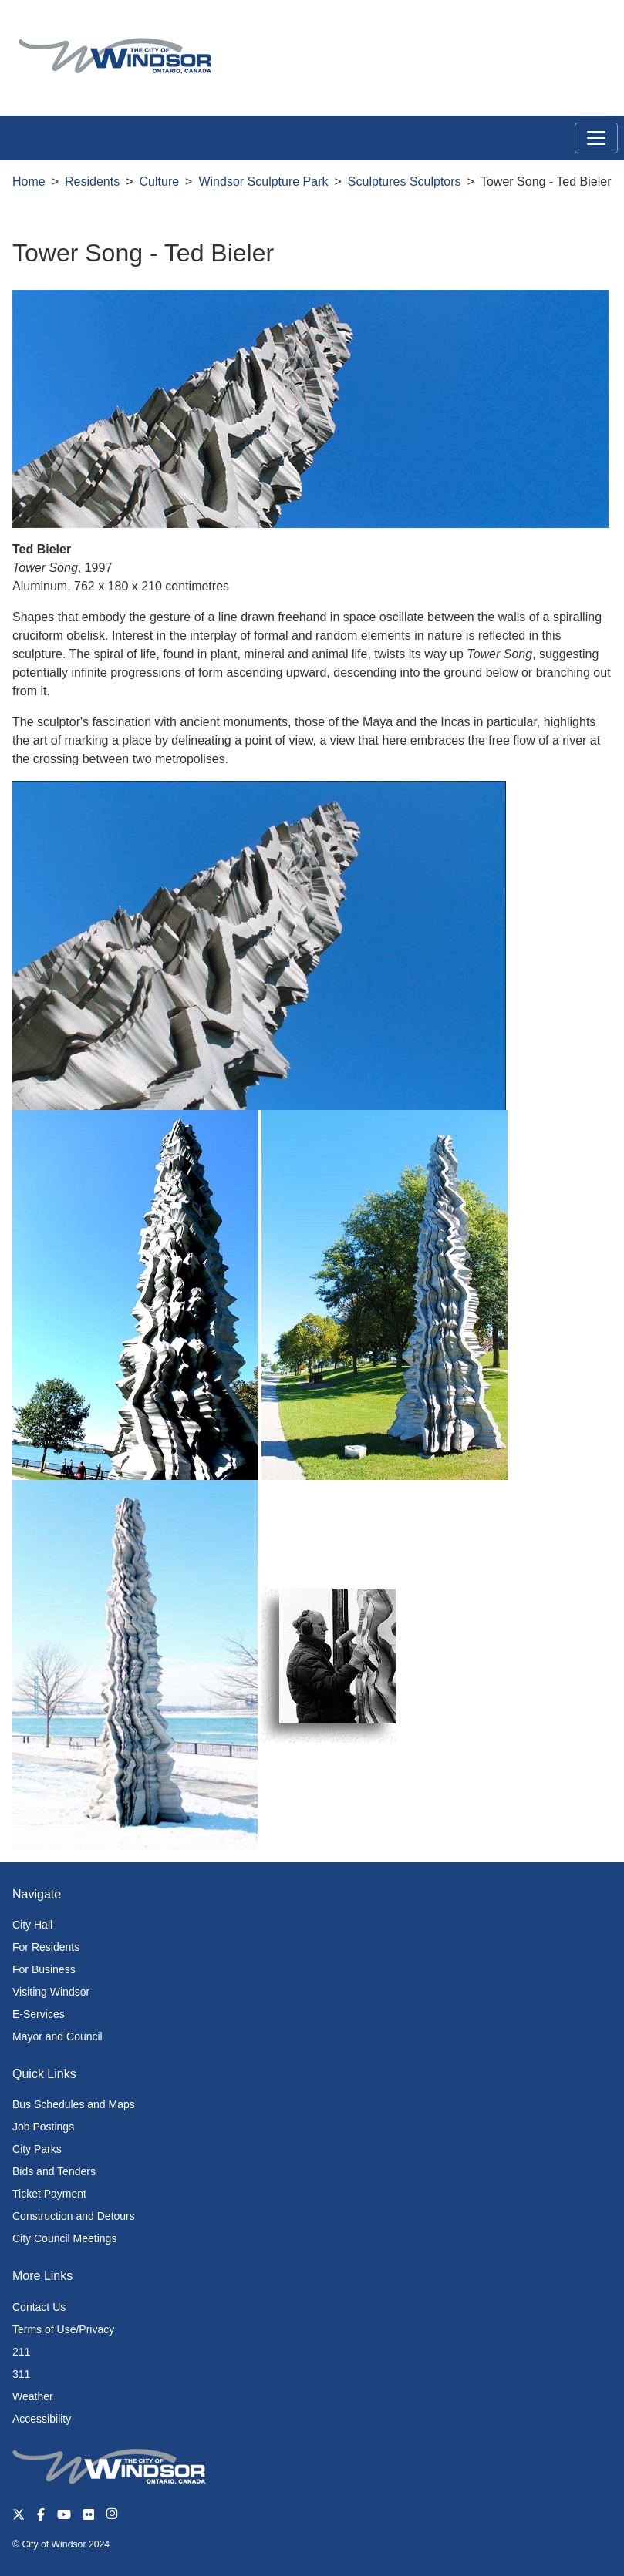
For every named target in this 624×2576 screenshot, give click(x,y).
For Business (44, 1969)
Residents (92, 181)
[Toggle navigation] (596, 138)
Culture (160, 181)
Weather (32, 2396)
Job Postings (43, 2126)
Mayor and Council (57, 2036)
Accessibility (41, 2419)
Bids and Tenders (54, 2171)
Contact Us (39, 2307)
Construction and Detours (73, 2216)
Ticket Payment (49, 2194)
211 (21, 2352)
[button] (577, 28)
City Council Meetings (64, 2238)
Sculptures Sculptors (404, 181)
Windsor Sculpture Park (263, 181)
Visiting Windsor (50, 1992)
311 (21, 2374)
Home (29, 181)
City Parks (37, 2149)
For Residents (45, 1947)
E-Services (38, 2014)
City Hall (32, 1925)
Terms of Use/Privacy (63, 2329)
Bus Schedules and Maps (73, 2104)
